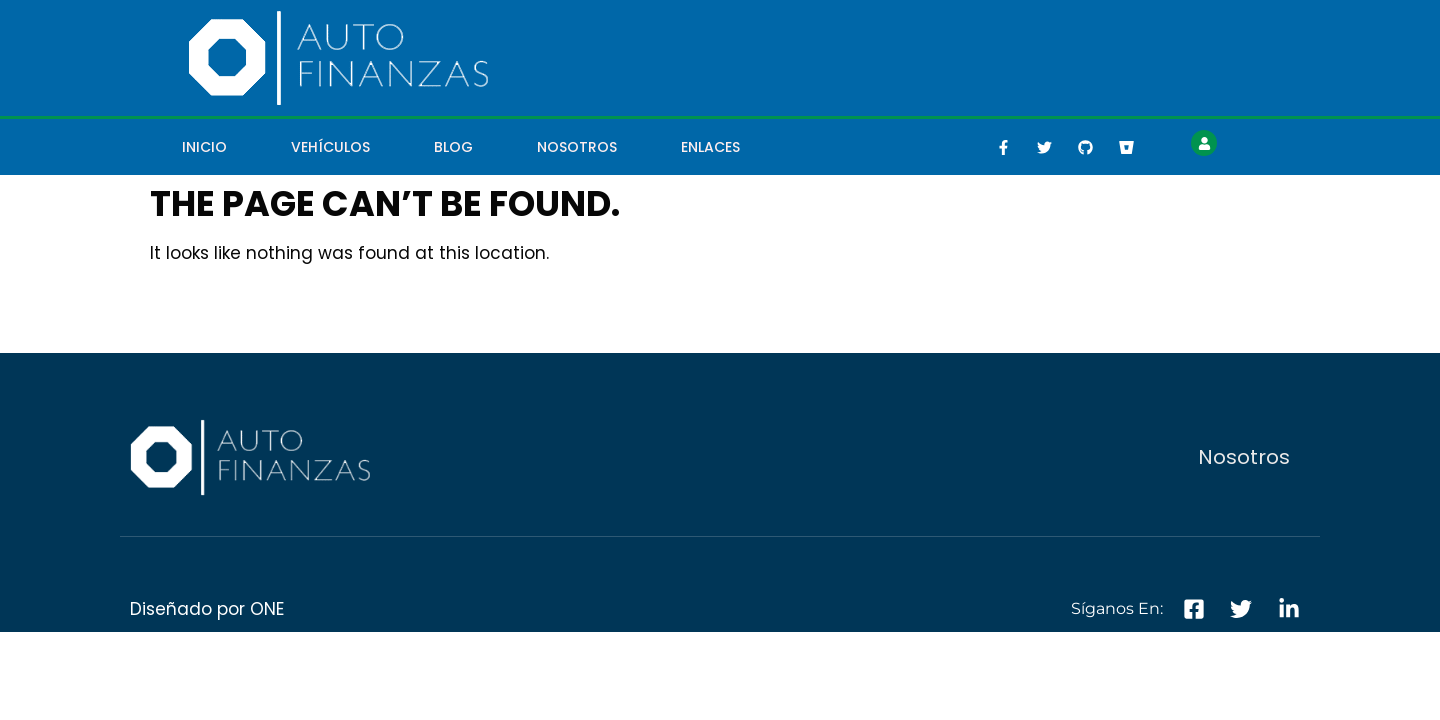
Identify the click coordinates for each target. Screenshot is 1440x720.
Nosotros (577, 147)
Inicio (204, 147)
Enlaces (710, 147)
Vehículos (330, 147)
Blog (453, 147)
